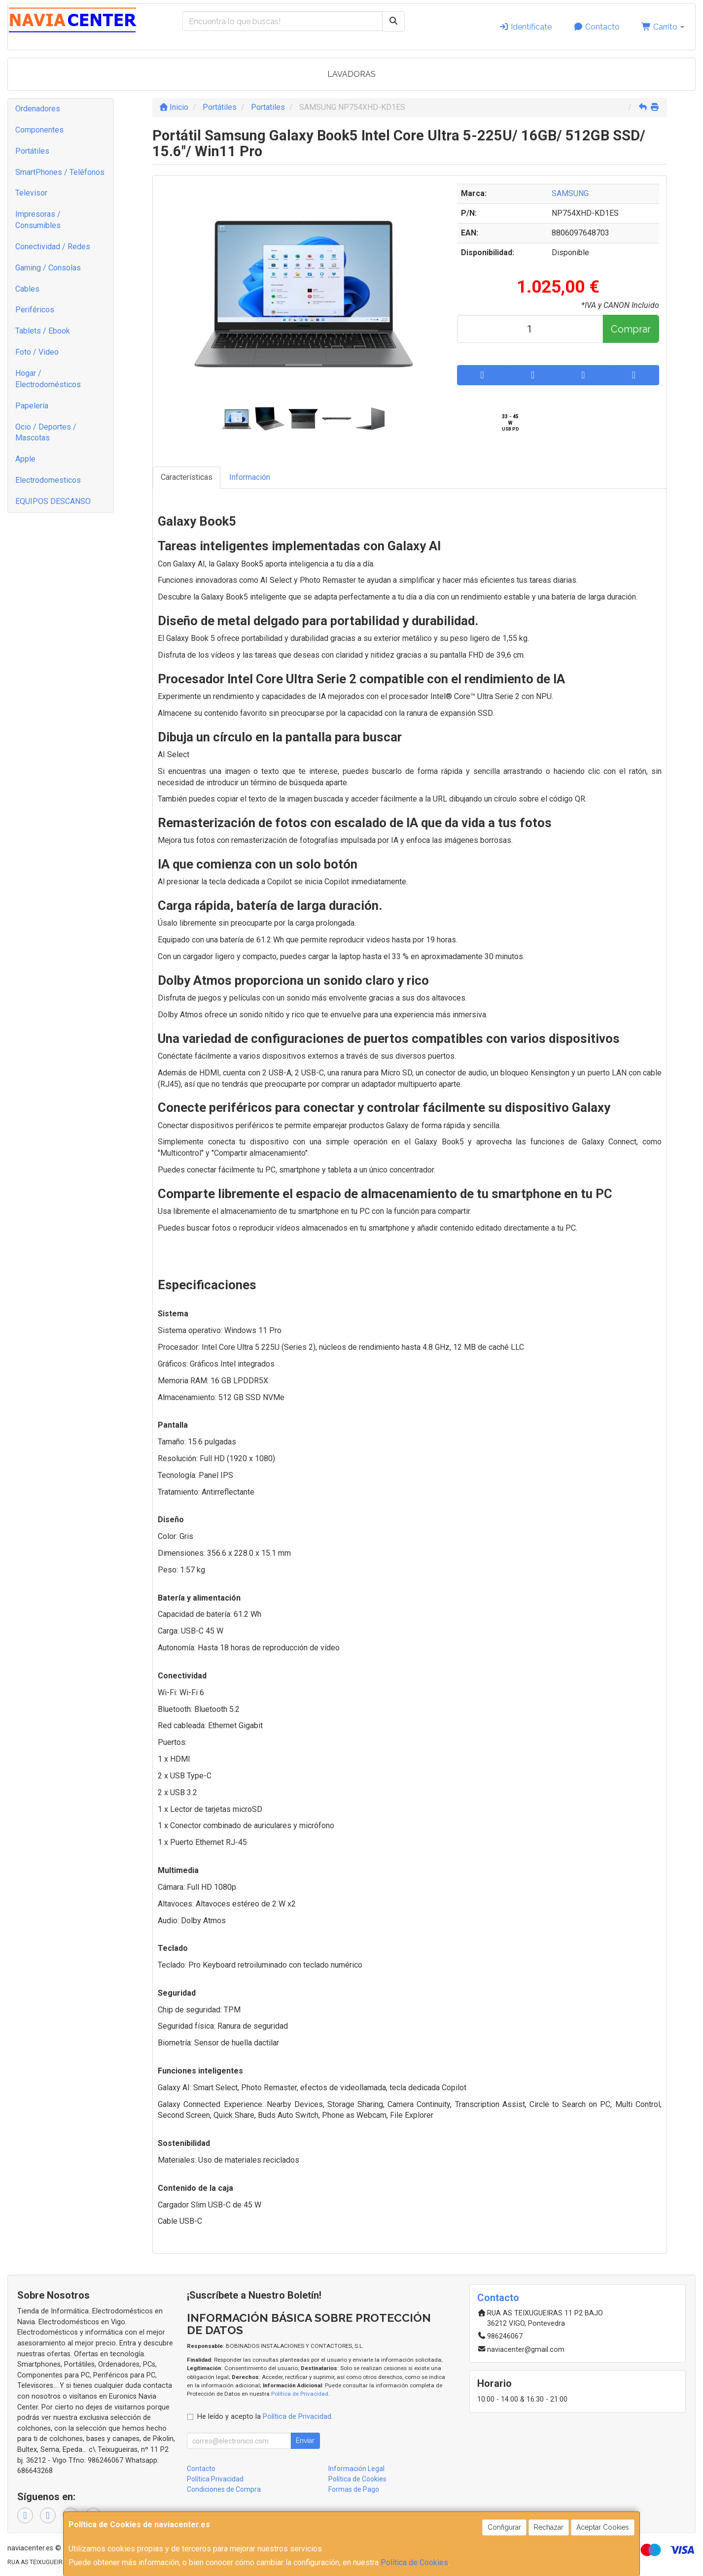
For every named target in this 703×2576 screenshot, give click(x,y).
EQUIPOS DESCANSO (53, 501)
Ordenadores (37, 108)
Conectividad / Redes (52, 246)
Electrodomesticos (48, 480)
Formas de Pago (353, 2489)
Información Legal (356, 2469)
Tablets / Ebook (42, 330)
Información (249, 477)
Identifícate (525, 27)
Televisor (31, 193)
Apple (25, 459)
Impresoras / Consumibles (38, 219)
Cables (27, 289)
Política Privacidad (215, 2479)
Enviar (305, 2440)
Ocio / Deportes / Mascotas (45, 432)
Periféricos (34, 309)
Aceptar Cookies (602, 2527)
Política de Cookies (414, 2562)
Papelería (31, 405)
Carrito (662, 27)
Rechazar (548, 2527)
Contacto (596, 27)
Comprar (631, 329)
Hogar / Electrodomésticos (48, 378)
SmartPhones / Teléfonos (60, 172)
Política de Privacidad (299, 2393)
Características (186, 477)
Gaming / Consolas (48, 267)
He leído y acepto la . (265, 2416)
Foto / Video (37, 352)
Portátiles (32, 151)
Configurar (504, 2527)
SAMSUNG (570, 193)
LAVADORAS (351, 74)
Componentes (39, 129)
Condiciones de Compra (224, 2489)
